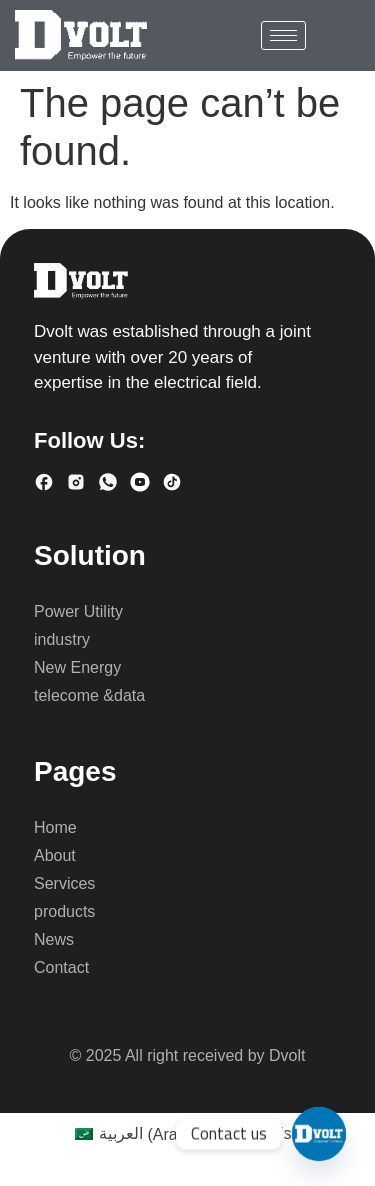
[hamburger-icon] (283, 35)
